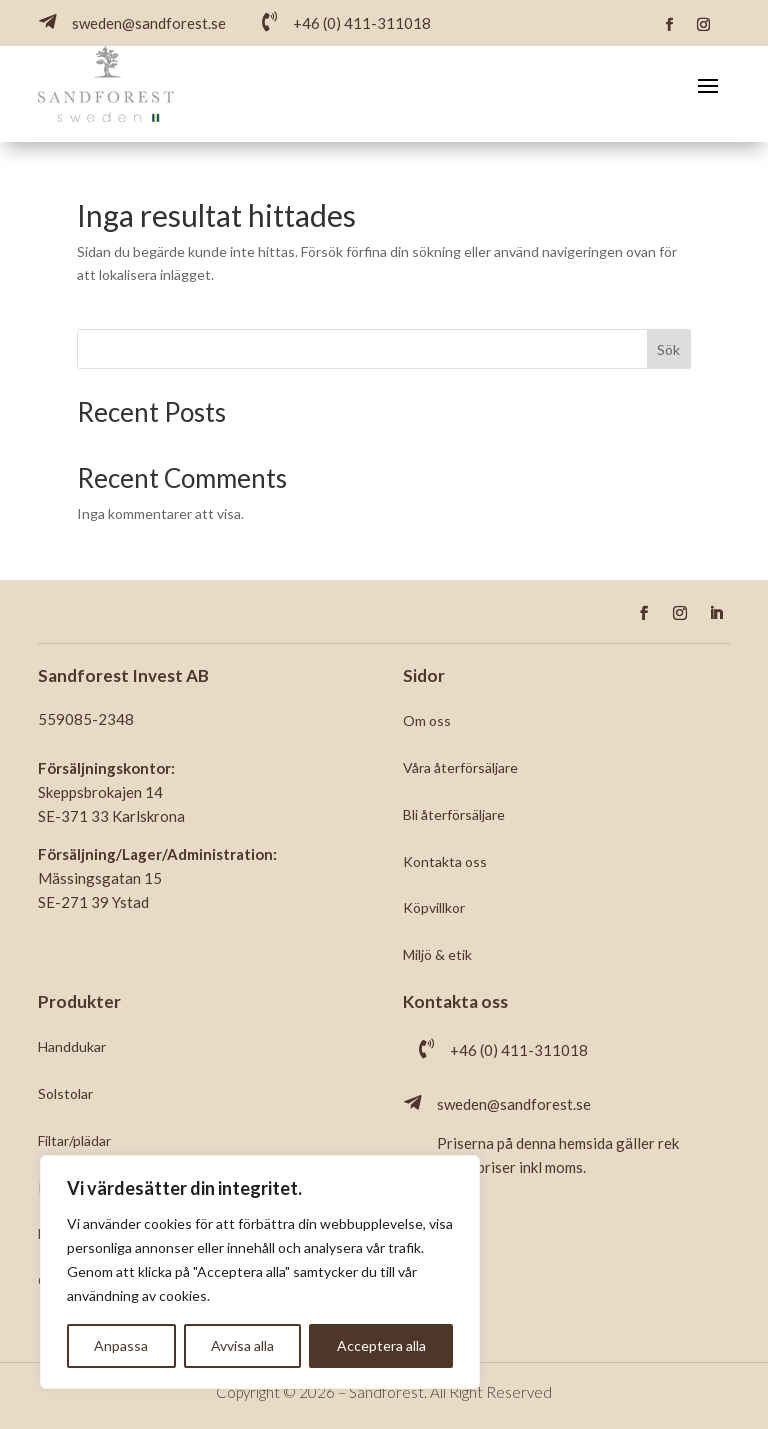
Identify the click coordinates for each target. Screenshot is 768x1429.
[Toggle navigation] (708, 85)
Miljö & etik (437, 954)
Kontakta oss (445, 861)
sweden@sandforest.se (514, 1104)
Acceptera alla (381, 1345)
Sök (668, 349)
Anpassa (121, 1345)
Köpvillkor (434, 907)
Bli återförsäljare (454, 814)
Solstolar (65, 1093)
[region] (260, 1272)
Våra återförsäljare (460, 767)
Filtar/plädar (74, 1140)
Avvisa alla (242, 1345)
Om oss (427, 720)
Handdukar (72, 1046)
